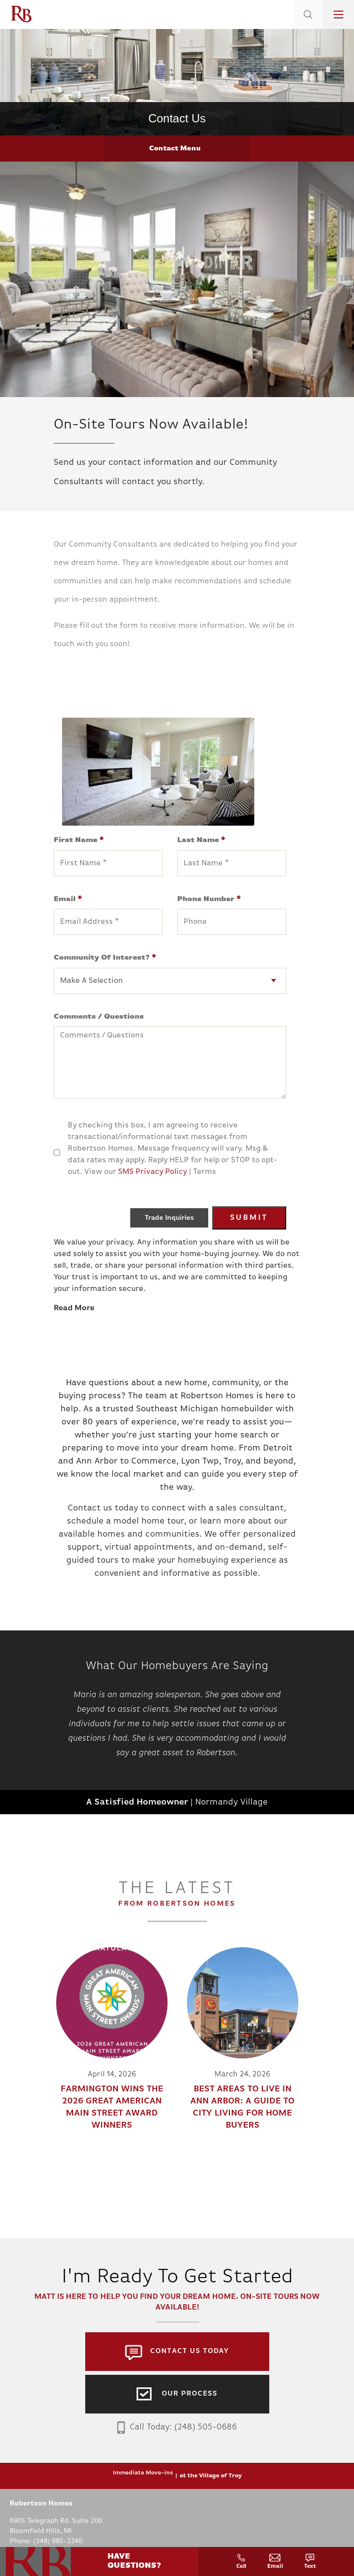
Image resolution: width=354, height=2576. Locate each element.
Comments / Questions (99, 1017)
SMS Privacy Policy (152, 1172)
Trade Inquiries (169, 1218)
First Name (79, 840)
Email (68, 899)
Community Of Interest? (105, 958)
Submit (249, 1218)
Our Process (189, 2394)
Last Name (201, 840)
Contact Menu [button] (174, 148)
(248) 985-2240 (57, 2541)
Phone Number (209, 899)
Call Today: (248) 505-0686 (177, 2427)
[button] (308, 26)
